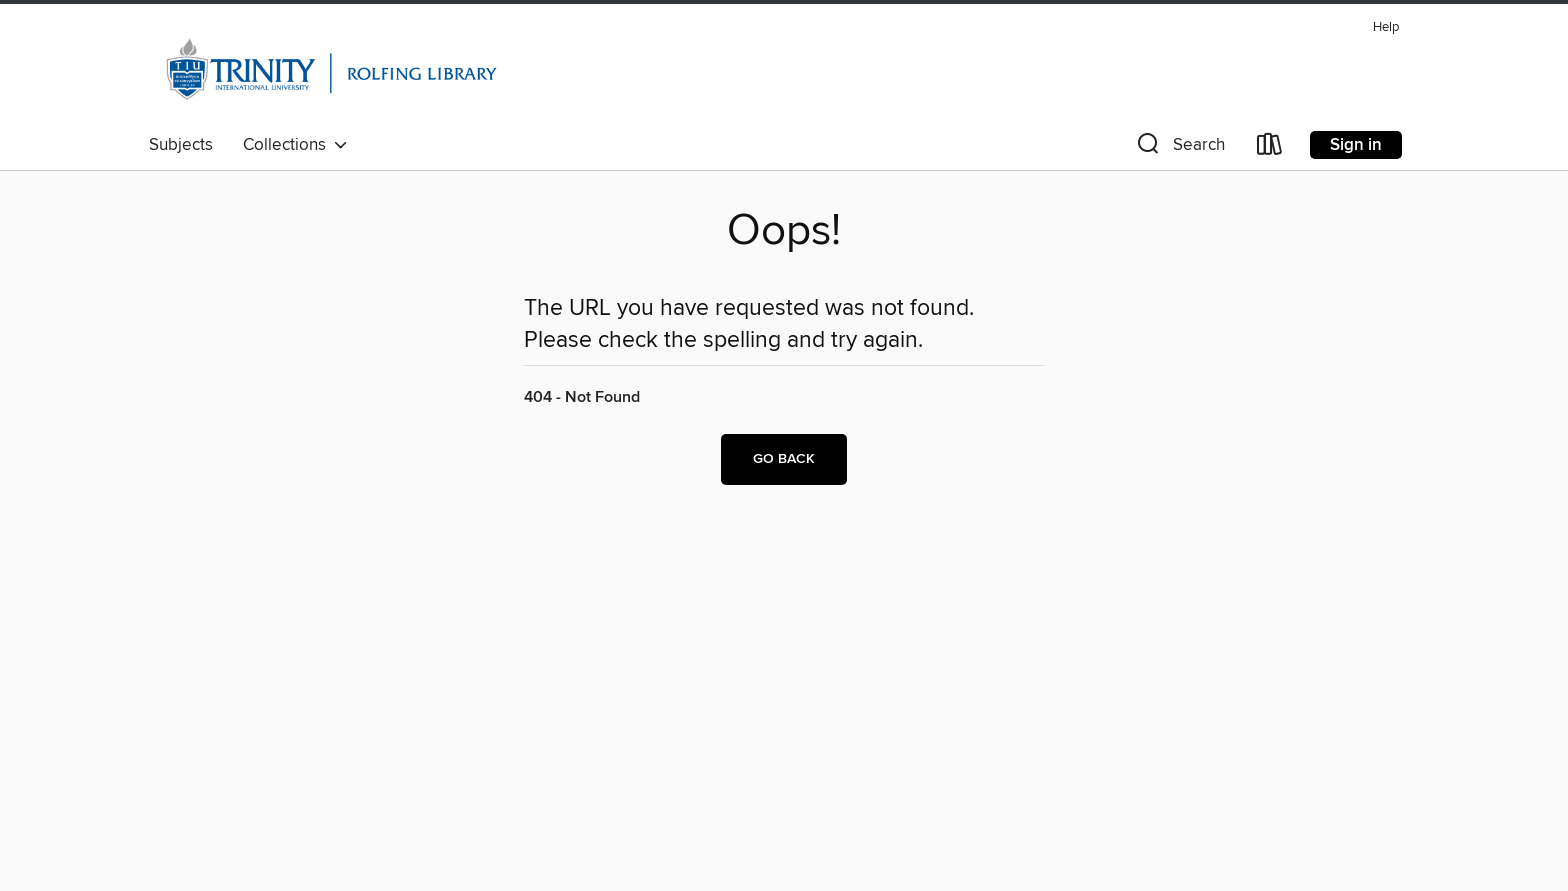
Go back (784, 459)
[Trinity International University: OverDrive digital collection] (331, 69)
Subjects (181, 145)
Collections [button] (295, 145)
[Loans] (1270, 148)
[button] (1179, 148)
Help (1386, 27)
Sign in (1356, 145)
